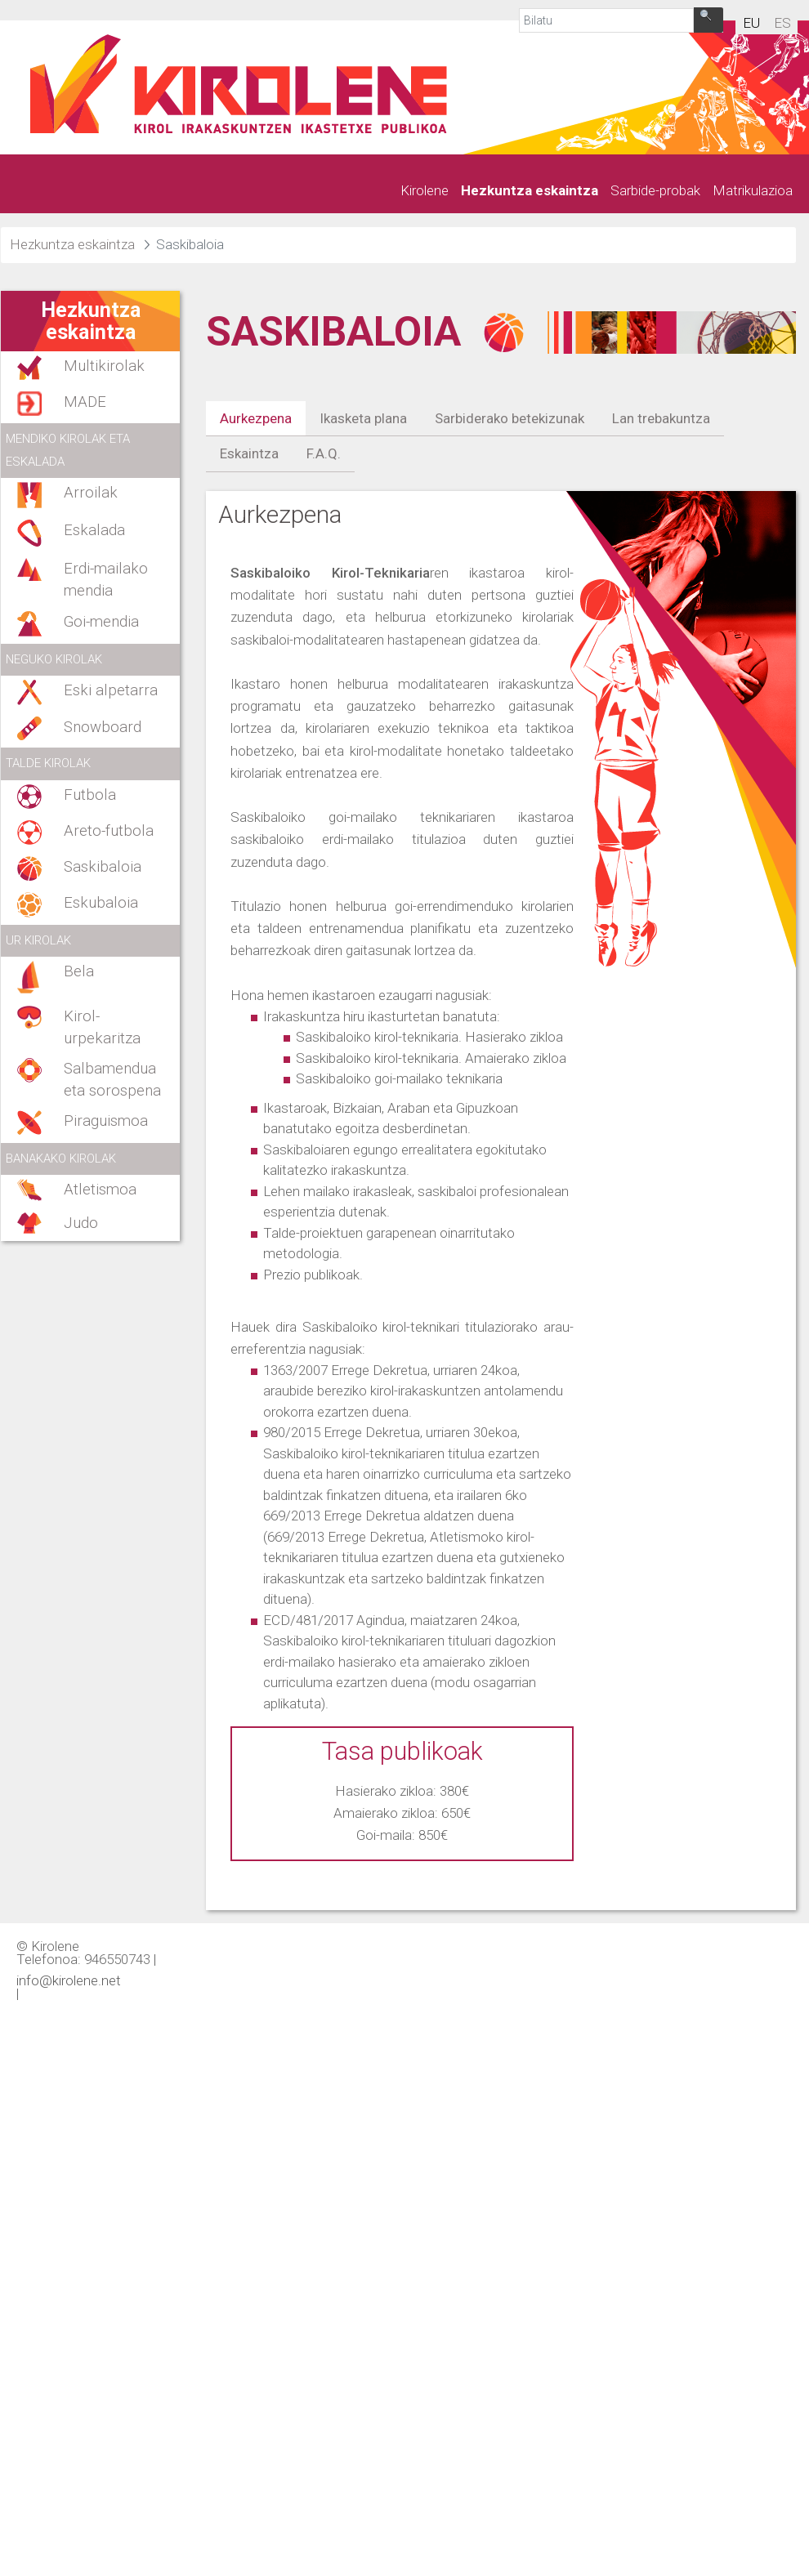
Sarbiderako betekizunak (509, 418)
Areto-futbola (109, 831)
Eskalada (94, 530)
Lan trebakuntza (661, 418)
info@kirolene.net (68, 1979)
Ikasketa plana (363, 418)
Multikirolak (104, 366)
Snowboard (102, 727)
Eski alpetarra (111, 690)
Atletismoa (100, 1190)
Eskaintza (249, 453)
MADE (85, 402)
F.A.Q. (323, 453)
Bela (79, 971)
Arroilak (91, 493)
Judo (81, 1223)
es (782, 23)
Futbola (90, 795)
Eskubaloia (101, 903)
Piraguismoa (106, 1121)
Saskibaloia (102, 867)
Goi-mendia (101, 622)
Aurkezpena (256, 418)
